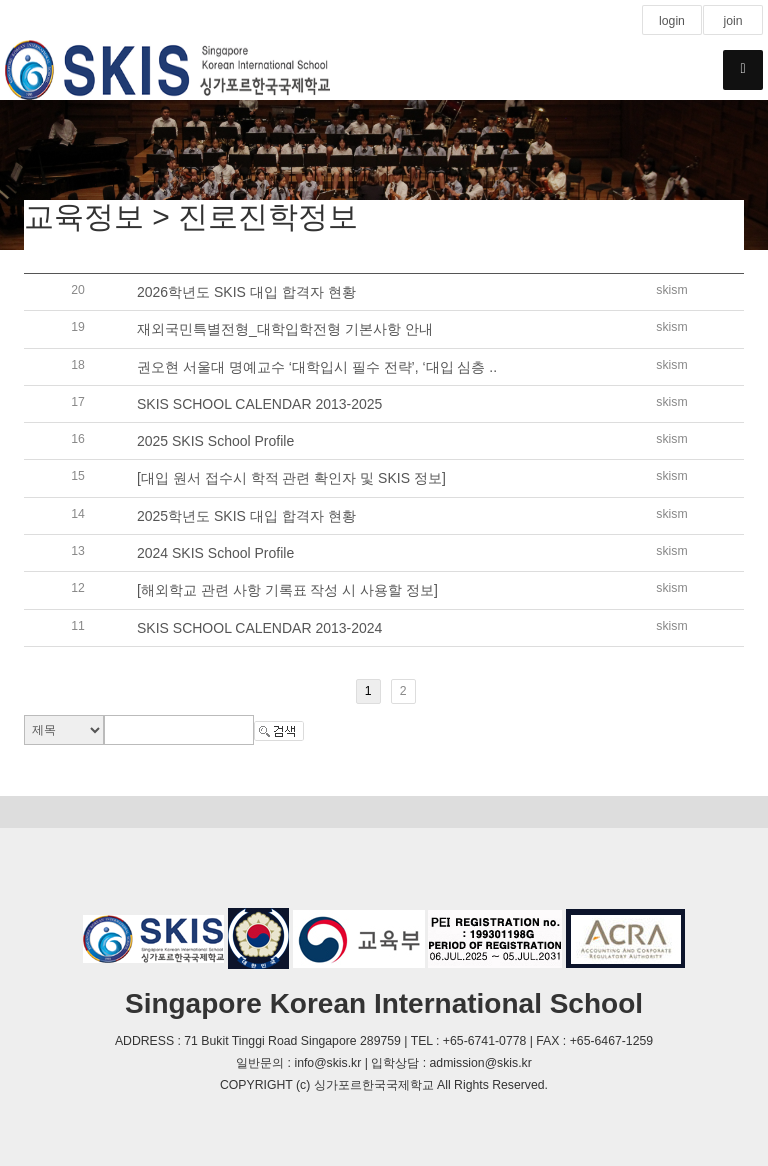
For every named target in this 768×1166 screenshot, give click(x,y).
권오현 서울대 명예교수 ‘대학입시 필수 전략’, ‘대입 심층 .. (317, 367)
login (672, 21)
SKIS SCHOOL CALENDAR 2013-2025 (259, 404)
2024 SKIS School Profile (215, 553)
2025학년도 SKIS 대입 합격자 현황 (246, 516)
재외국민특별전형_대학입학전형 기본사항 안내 (285, 330)
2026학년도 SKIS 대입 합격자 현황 (246, 292)
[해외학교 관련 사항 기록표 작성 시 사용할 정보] (287, 591)
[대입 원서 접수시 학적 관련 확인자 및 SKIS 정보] (291, 479)
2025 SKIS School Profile (215, 441)
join (732, 21)
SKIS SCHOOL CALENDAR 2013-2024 (259, 628)
